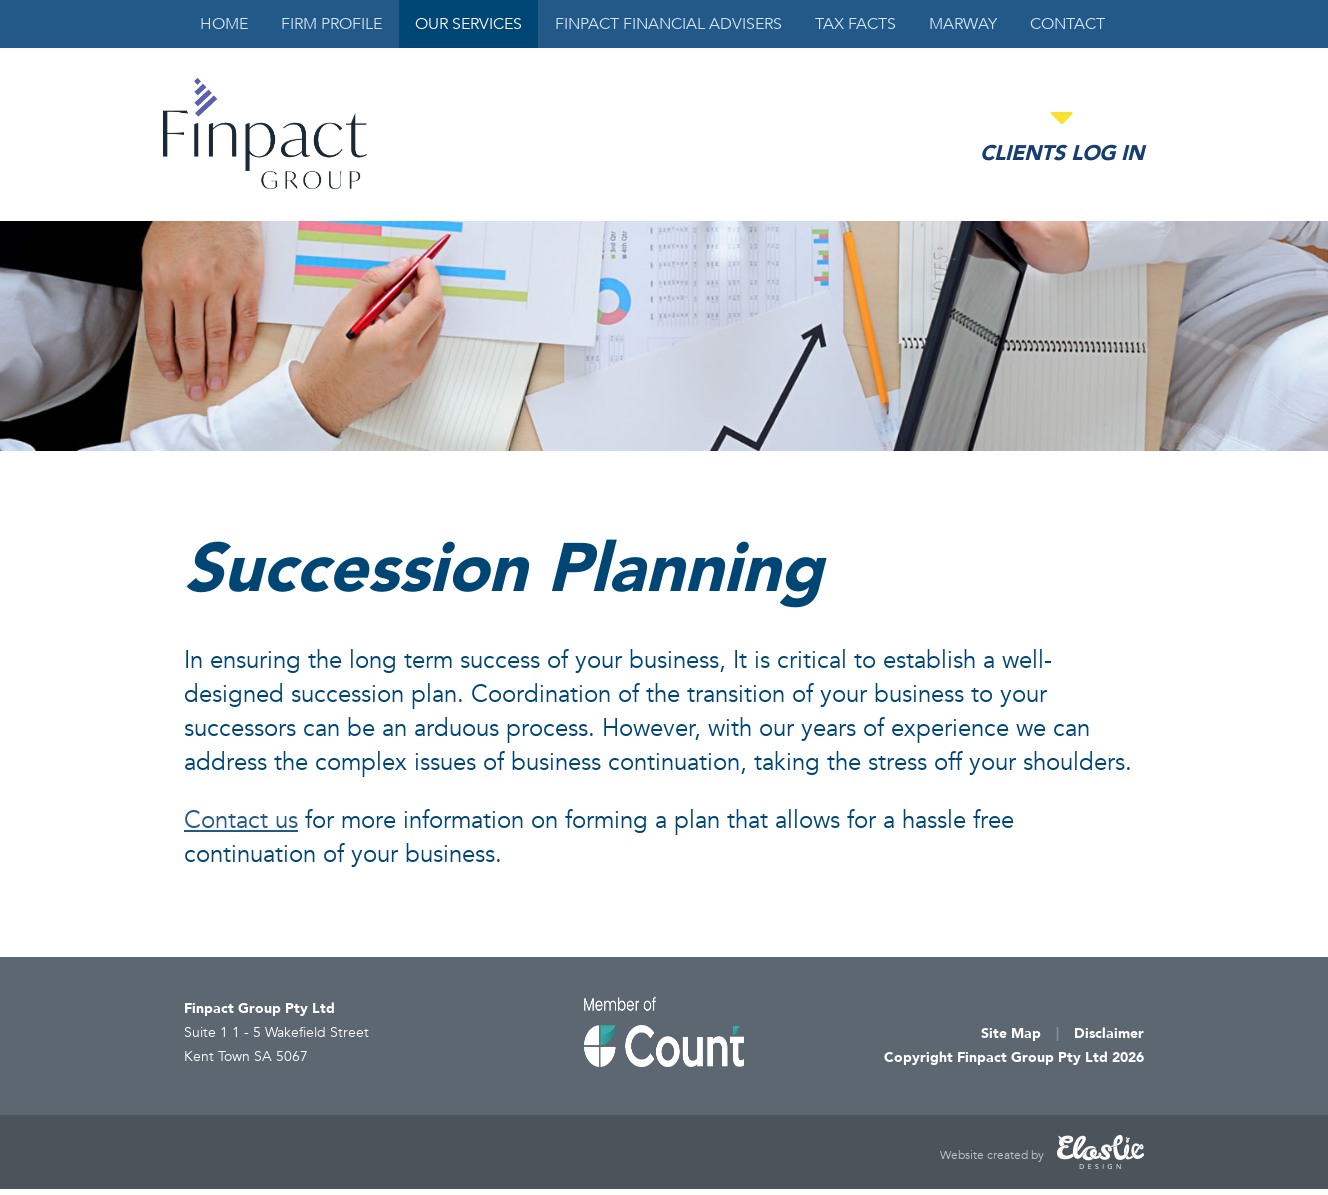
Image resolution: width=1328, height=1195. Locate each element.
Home (224, 24)
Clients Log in (1062, 153)
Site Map (1011, 1033)
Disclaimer (1109, 1033)
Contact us (241, 820)
